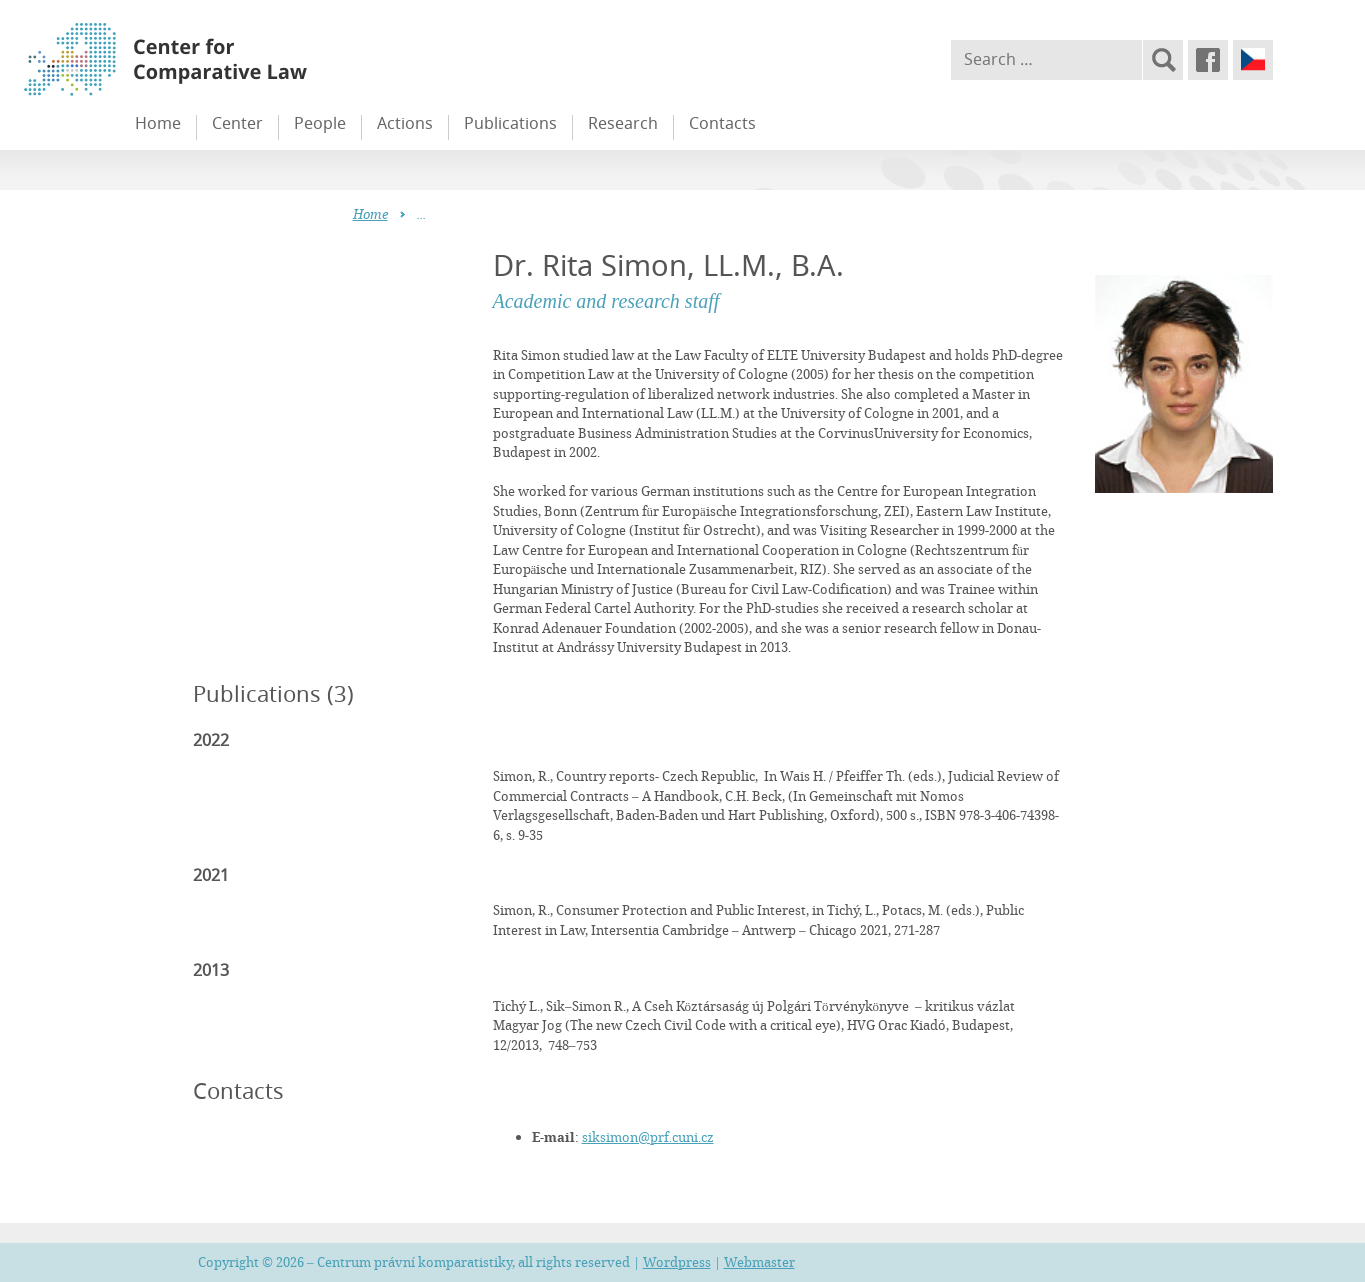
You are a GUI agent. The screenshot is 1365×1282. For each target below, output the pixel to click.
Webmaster (759, 1262)
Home (158, 123)
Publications (510, 123)
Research (623, 123)
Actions (405, 123)
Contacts (722, 123)
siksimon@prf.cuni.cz (648, 1137)
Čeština (1253, 60)
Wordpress (677, 1262)
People (320, 123)
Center (237, 123)
